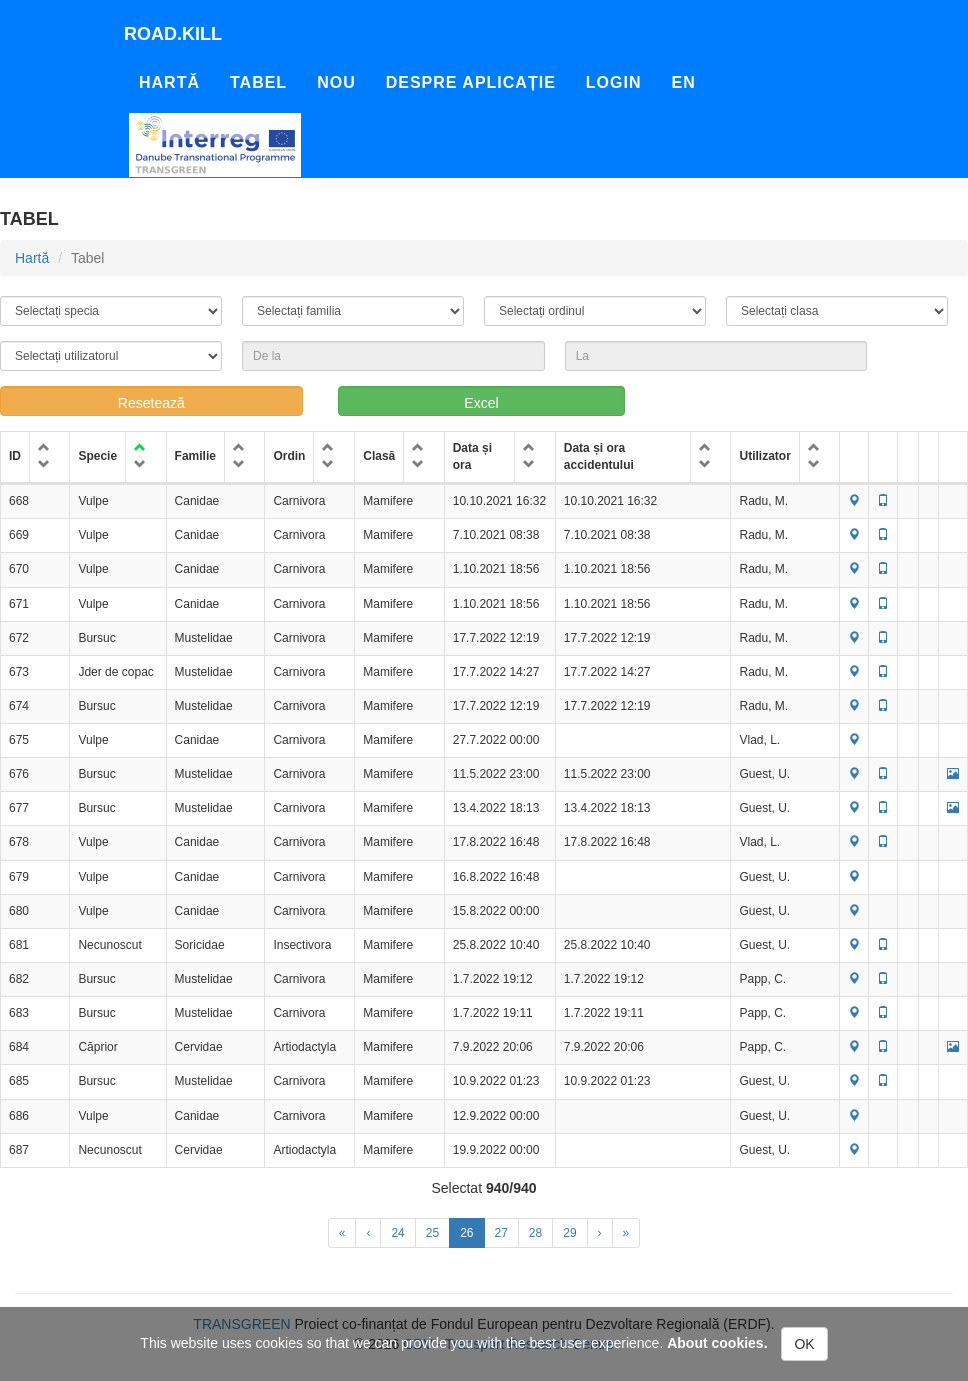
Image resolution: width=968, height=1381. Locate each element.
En (683, 82)
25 (432, 1233)
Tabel (258, 82)
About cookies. (717, 1343)
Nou (336, 82)
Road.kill (173, 34)
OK (804, 1344)
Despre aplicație (471, 82)
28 (535, 1233)
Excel (481, 403)
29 (569, 1233)
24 (397, 1233)
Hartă (169, 82)
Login (614, 82)
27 (501, 1233)
